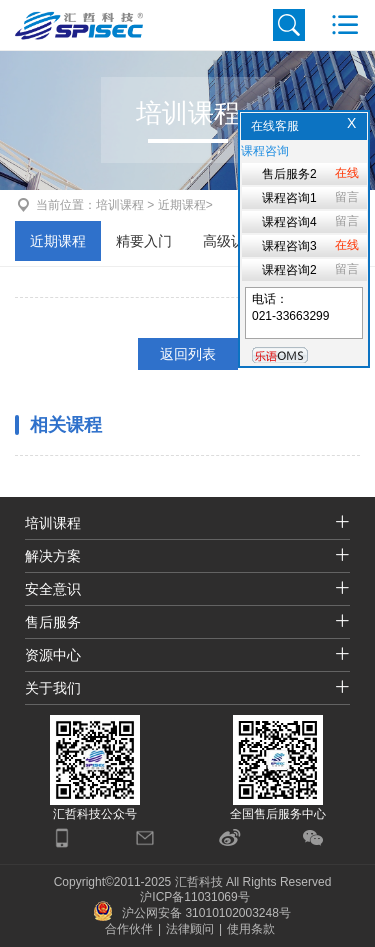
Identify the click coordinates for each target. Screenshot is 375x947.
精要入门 (144, 241)
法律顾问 (190, 929)
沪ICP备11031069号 (194, 897)
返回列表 (188, 354)
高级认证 (231, 241)
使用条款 (251, 929)
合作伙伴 (129, 929)
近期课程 (58, 241)
